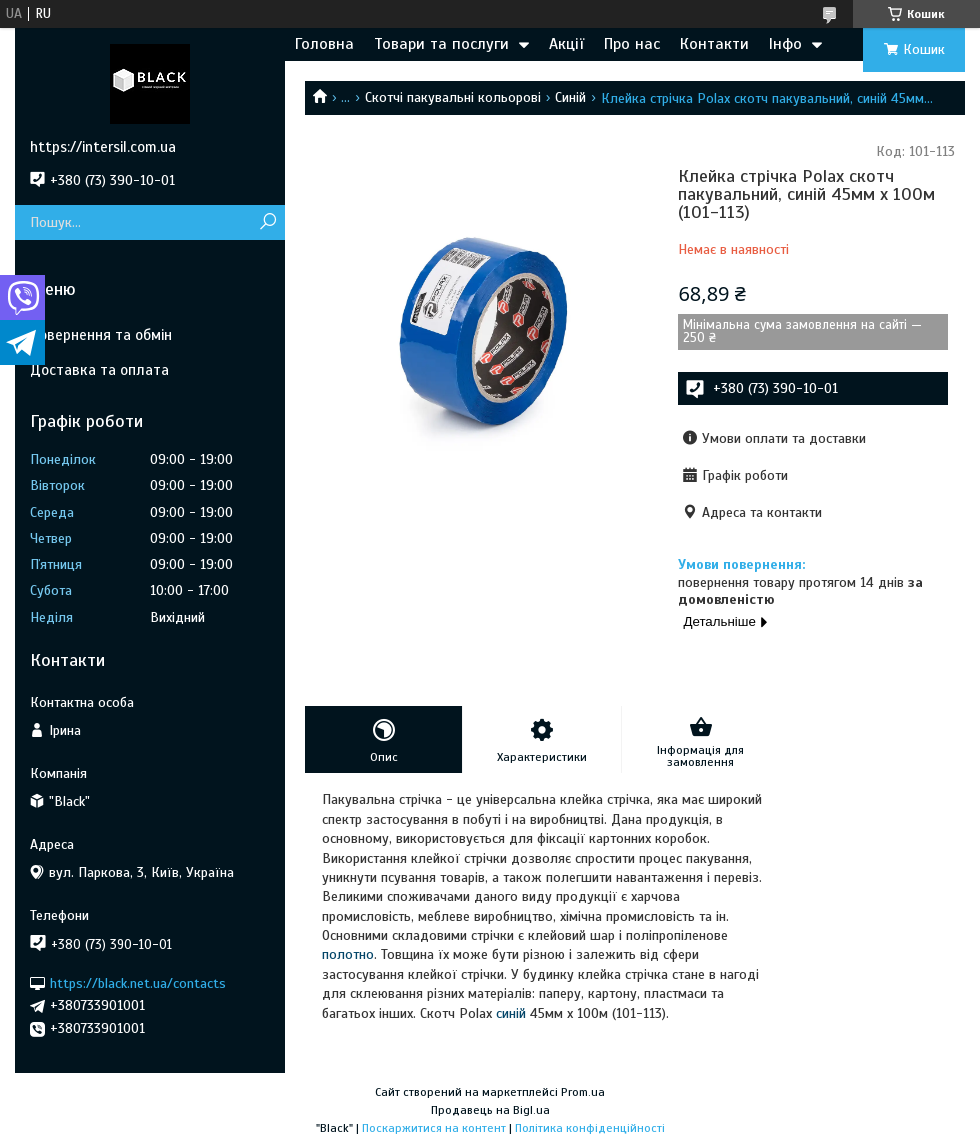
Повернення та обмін (101, 335)
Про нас (632, 44)
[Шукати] (267, 222)
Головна (324, 44)
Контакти (714, 44)
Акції (566, 44)
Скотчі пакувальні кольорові (453, 97)
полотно (348, 954)
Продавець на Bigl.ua (490, 1110)
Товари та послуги (441, 44)
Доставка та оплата (99, 370)
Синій (570, 97)
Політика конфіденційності (590, 1128)
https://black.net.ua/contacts (138, 982)
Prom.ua (583, 1092)
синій (511, 1013)
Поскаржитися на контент (434, 1128)
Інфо (785, 44)
